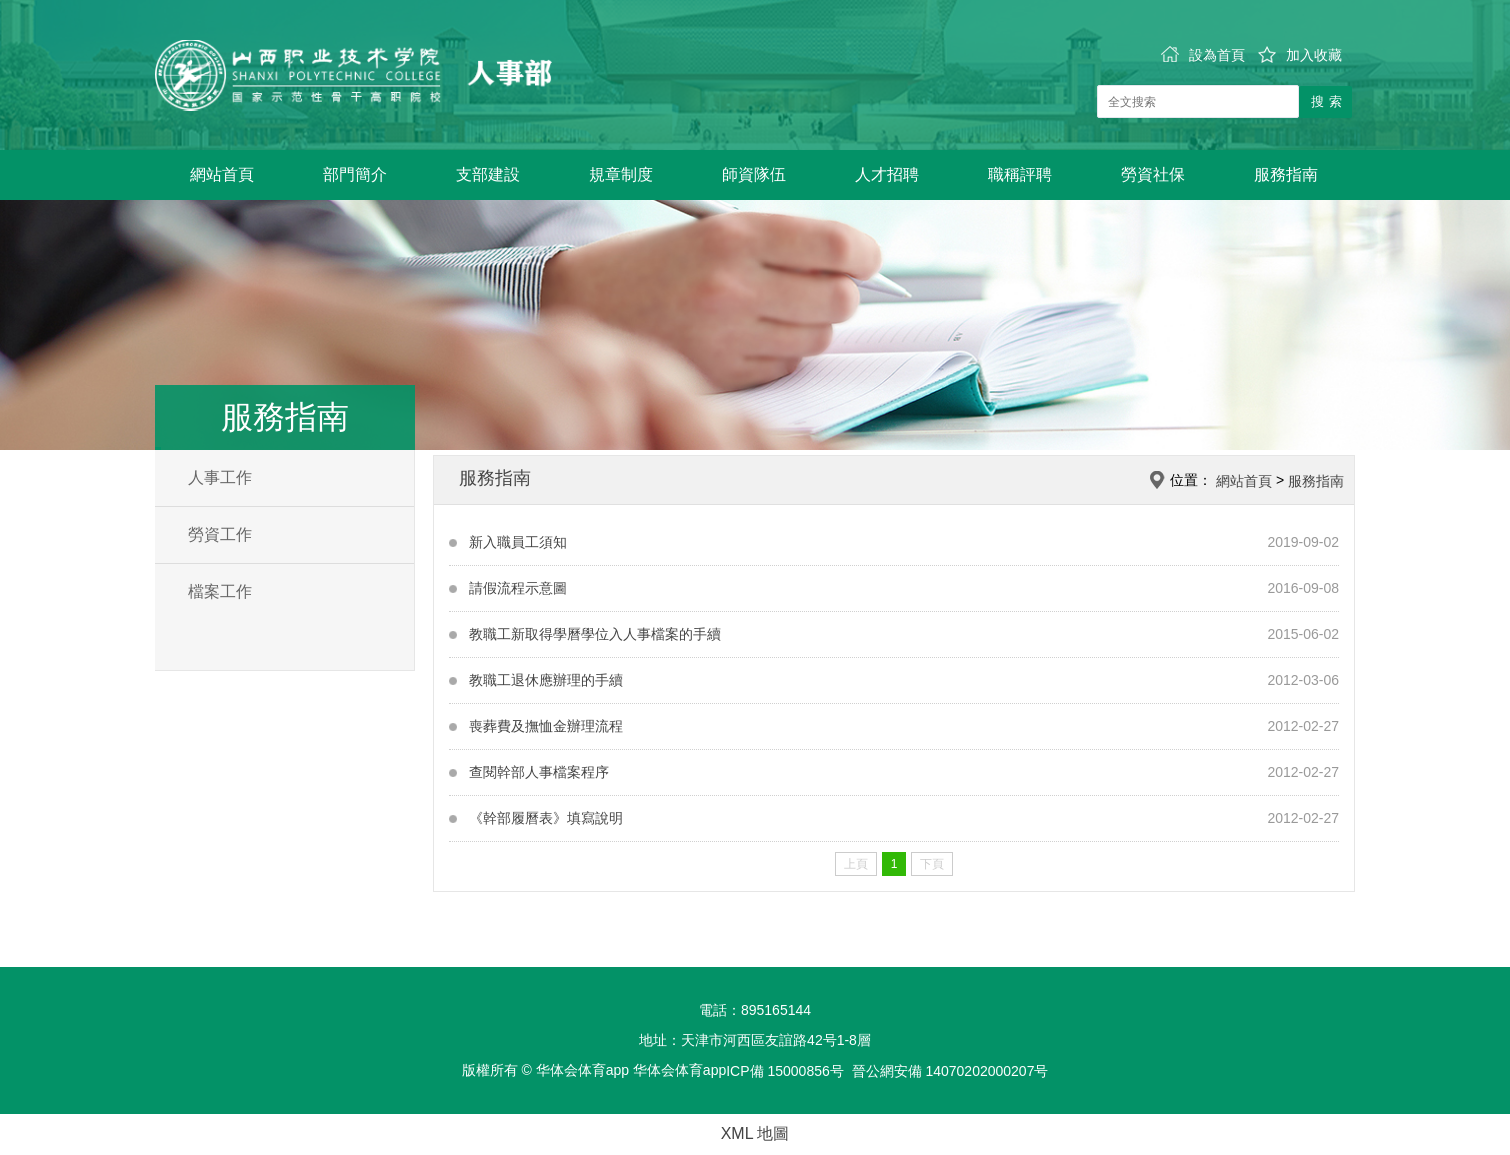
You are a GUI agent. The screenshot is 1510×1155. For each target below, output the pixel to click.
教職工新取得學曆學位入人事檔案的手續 (595, 634)
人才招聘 (887, 174)
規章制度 (621, 174)
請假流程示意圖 (518, 588)
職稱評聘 (1020, 174)
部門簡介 (355, 174)
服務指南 (1286, 174)
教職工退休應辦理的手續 (546, 680)
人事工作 (220, 477)
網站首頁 (222, 174)
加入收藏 (1300, 55)
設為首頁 (1203, 55)
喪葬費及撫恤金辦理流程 (546, 726)
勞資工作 (220, 534)
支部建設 (488, 174)
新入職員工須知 (518, 542)
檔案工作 (220, 591)
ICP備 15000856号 (785, 1071)
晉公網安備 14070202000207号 (950, 1071)
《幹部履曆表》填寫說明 (546, 818)
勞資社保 (1153, 174)
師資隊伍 (754, 174)
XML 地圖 (755, 1133)
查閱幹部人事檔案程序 (539, 772)
